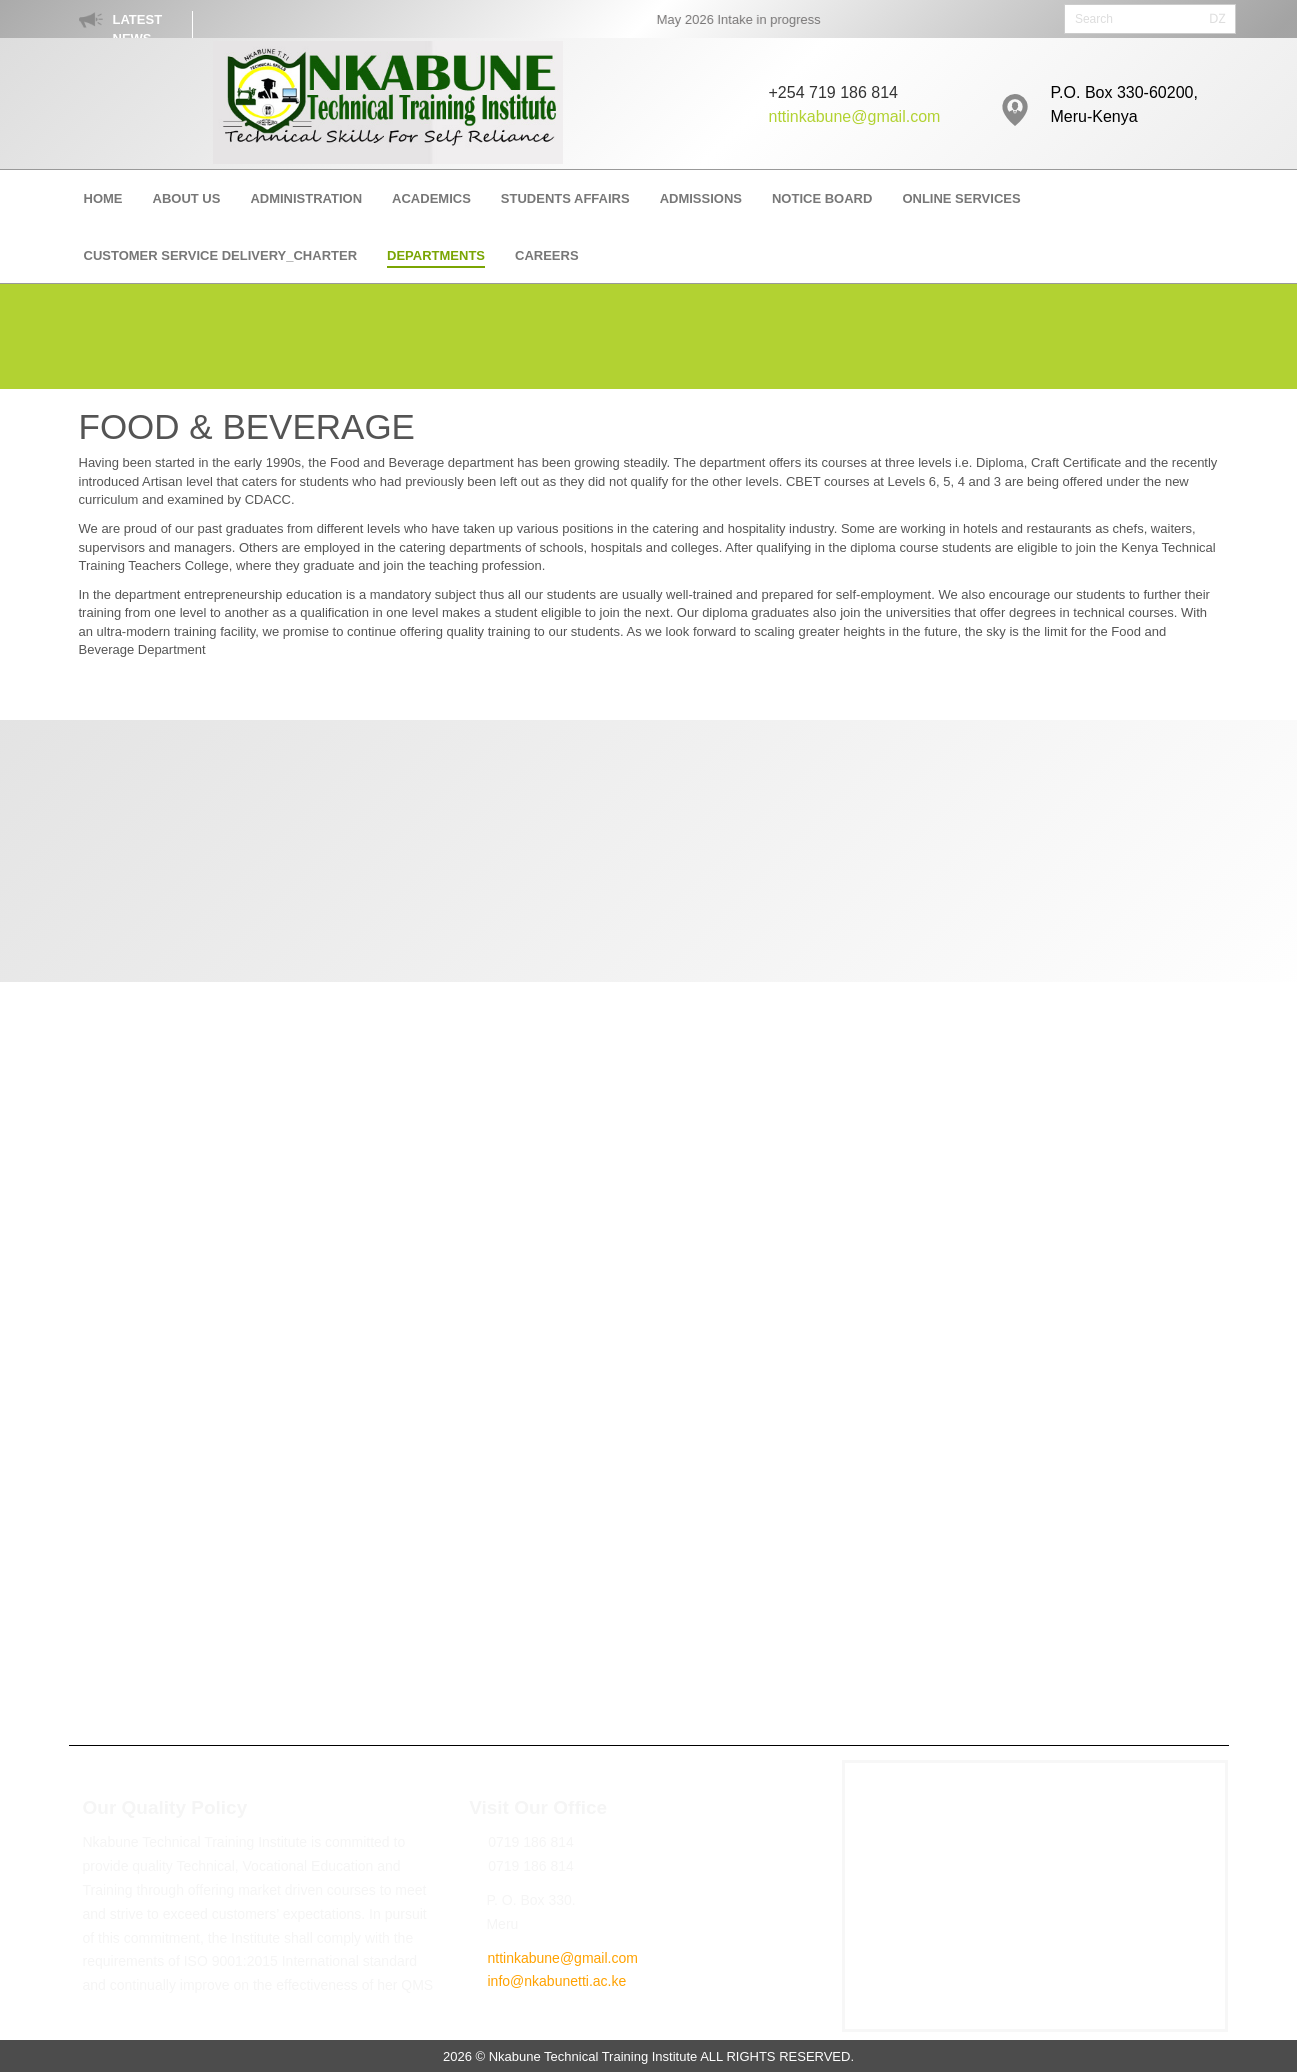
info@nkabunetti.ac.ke (556, 1981)
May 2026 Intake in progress (750, 19)
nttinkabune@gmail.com (855, 116)
